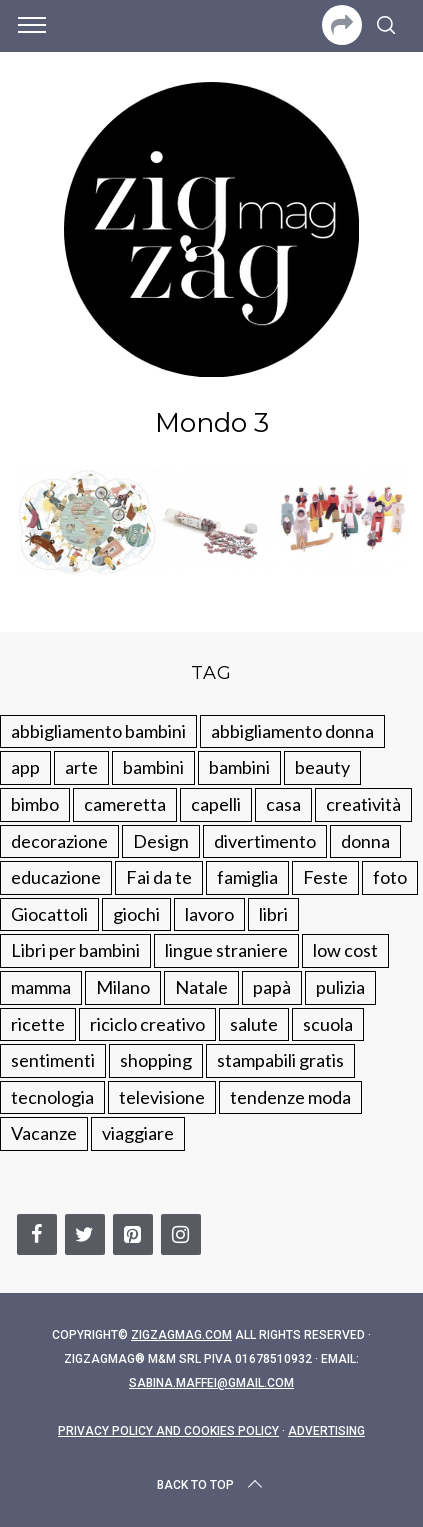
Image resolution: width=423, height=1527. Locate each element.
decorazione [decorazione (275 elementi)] (59, 841)
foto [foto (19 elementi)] (390, 877)
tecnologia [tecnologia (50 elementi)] (52, 1097)
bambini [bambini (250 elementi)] (153, 767)
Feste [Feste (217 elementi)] (325, 877)
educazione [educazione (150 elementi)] (56, 877)
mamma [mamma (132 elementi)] (41, 987)
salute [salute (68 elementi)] (254, 1024)
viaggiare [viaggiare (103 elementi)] (138, 1133)
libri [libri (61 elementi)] (273, 914)
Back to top (211, 1485)
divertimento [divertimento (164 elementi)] (265, 841)
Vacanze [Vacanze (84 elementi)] (44, 1133)
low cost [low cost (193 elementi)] (345, 950)
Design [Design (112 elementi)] (161, 841)
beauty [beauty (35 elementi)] (322, 767)
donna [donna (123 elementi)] (365, 841)
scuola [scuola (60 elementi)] (328, 1024)
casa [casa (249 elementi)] (283, 804)
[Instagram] (181, 1234)
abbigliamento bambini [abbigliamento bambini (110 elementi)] (98, 731)
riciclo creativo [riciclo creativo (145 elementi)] (147, 1024)
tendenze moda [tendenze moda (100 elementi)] (290, 1097)
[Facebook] (37, 1234)
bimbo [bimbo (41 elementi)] (35, 804)
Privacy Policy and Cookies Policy (168, 1431)
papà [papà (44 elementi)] (272, 987)
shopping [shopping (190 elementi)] (156, 1060)
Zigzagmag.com (181, 1335)
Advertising (326, 1431)
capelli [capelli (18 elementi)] (216, 804)
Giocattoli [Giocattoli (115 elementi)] (49, 914)
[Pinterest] (133, 1234)
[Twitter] (85, 1234)
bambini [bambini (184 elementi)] (239, 767)
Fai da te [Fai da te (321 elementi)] (159, 877)
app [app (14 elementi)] (25, 767)
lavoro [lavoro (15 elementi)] (209, 914)
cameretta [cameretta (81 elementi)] (125, 804)
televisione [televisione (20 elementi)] (162, 1097)
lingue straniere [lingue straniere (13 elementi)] (226, 950)
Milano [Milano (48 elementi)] (123, 987)
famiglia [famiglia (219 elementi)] (247, 877)
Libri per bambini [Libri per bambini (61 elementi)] (75, 950)
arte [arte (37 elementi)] (81, 767)
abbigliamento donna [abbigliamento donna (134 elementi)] (292, 731)
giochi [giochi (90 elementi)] (136, 914)
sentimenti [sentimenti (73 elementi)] (53, 1060)
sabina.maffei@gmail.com (211, 1383)
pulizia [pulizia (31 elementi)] (340, 987)
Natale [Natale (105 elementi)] (201, 987)
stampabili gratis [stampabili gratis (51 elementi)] (280, 1060)
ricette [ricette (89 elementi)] (38, 1024)
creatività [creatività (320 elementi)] (363, 804)
